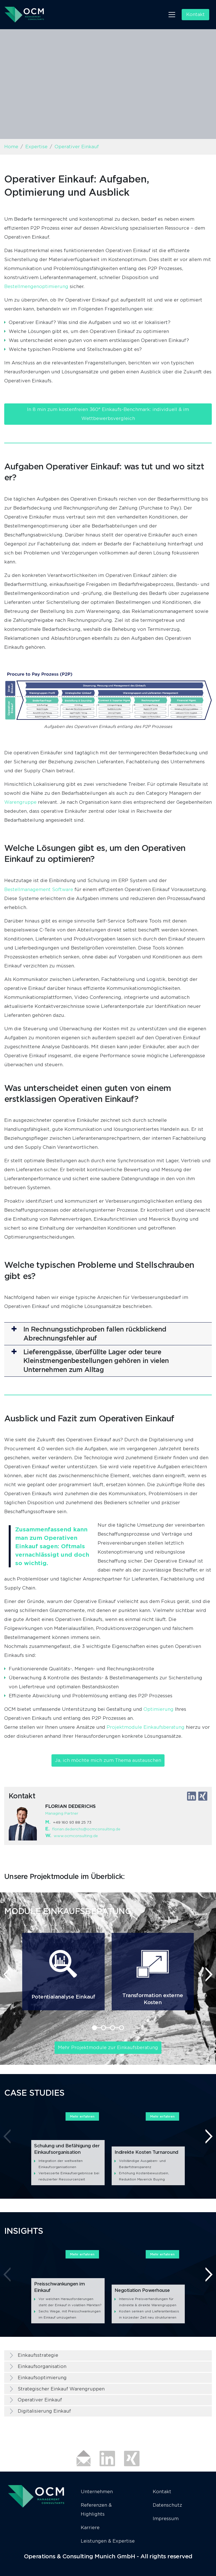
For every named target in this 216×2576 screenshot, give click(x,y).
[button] (108, 1334)
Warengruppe (20, 802)
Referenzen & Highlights (96, 2509)
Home (11, 146)
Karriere (90, 2527)
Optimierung (159, 1709)
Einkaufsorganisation (42, 2366)
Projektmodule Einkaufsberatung (145, 1727)
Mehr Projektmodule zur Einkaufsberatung (108, 2047)
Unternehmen (97, 2491)
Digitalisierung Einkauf (44, 2411)
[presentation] (7, 1974)
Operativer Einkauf (40, 2400)
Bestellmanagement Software (38, 889)
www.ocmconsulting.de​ (76, 1836)
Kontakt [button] (195, 14)
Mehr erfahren (82, 2116)
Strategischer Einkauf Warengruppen (61, 2389)
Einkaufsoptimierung (42, 2377)
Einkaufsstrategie (38, 2355)
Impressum (166, 2518)
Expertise (36, 146)
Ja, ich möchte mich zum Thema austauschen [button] (108, 1760)
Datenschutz (167, 2505)
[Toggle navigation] (171, 14)
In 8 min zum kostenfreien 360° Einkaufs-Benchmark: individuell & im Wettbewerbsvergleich (108, 414)
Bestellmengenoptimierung (36, 286)
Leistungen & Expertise (108, 2541)
